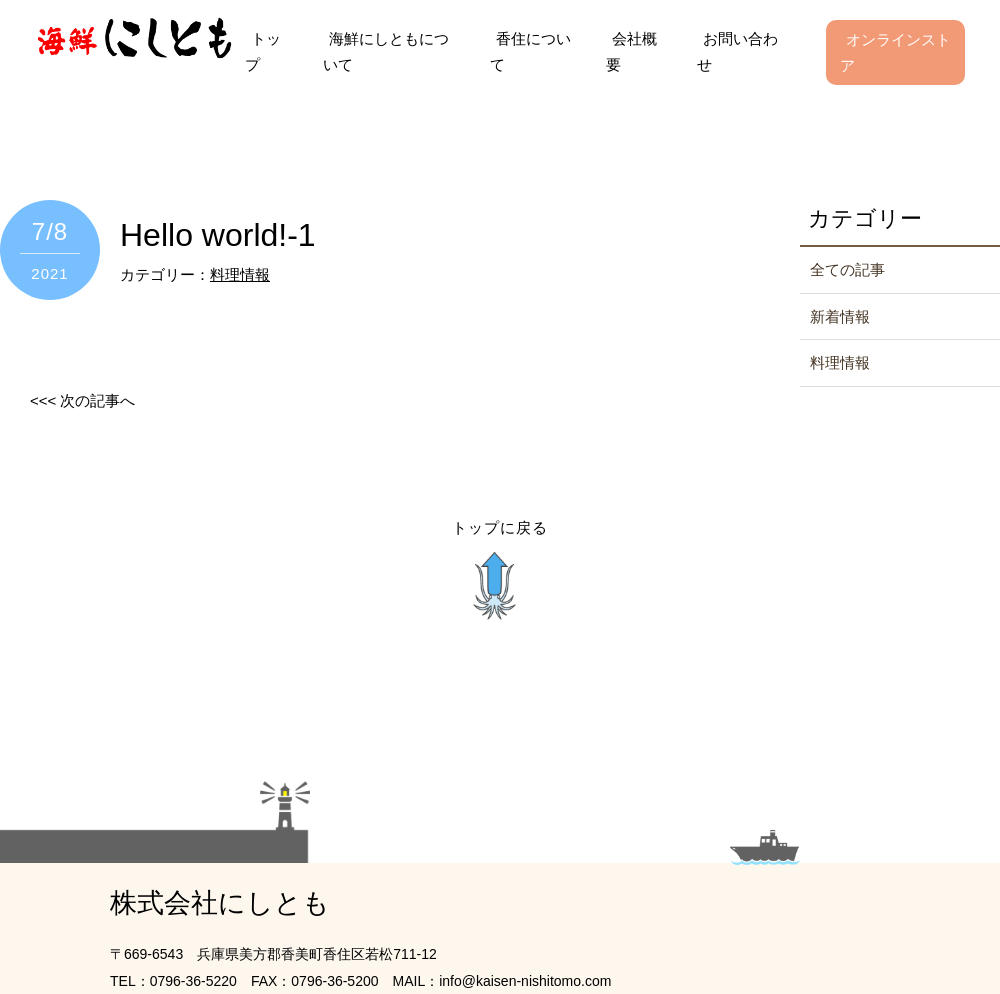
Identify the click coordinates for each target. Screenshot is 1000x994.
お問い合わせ (737, 51)
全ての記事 (847, 269)
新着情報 (840, 316)
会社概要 (631, 51)
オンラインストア (895, 52)
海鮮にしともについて (386, 51)
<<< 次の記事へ (82, 400)
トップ (263, 51)
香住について (530, 51)
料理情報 (240, 274)
